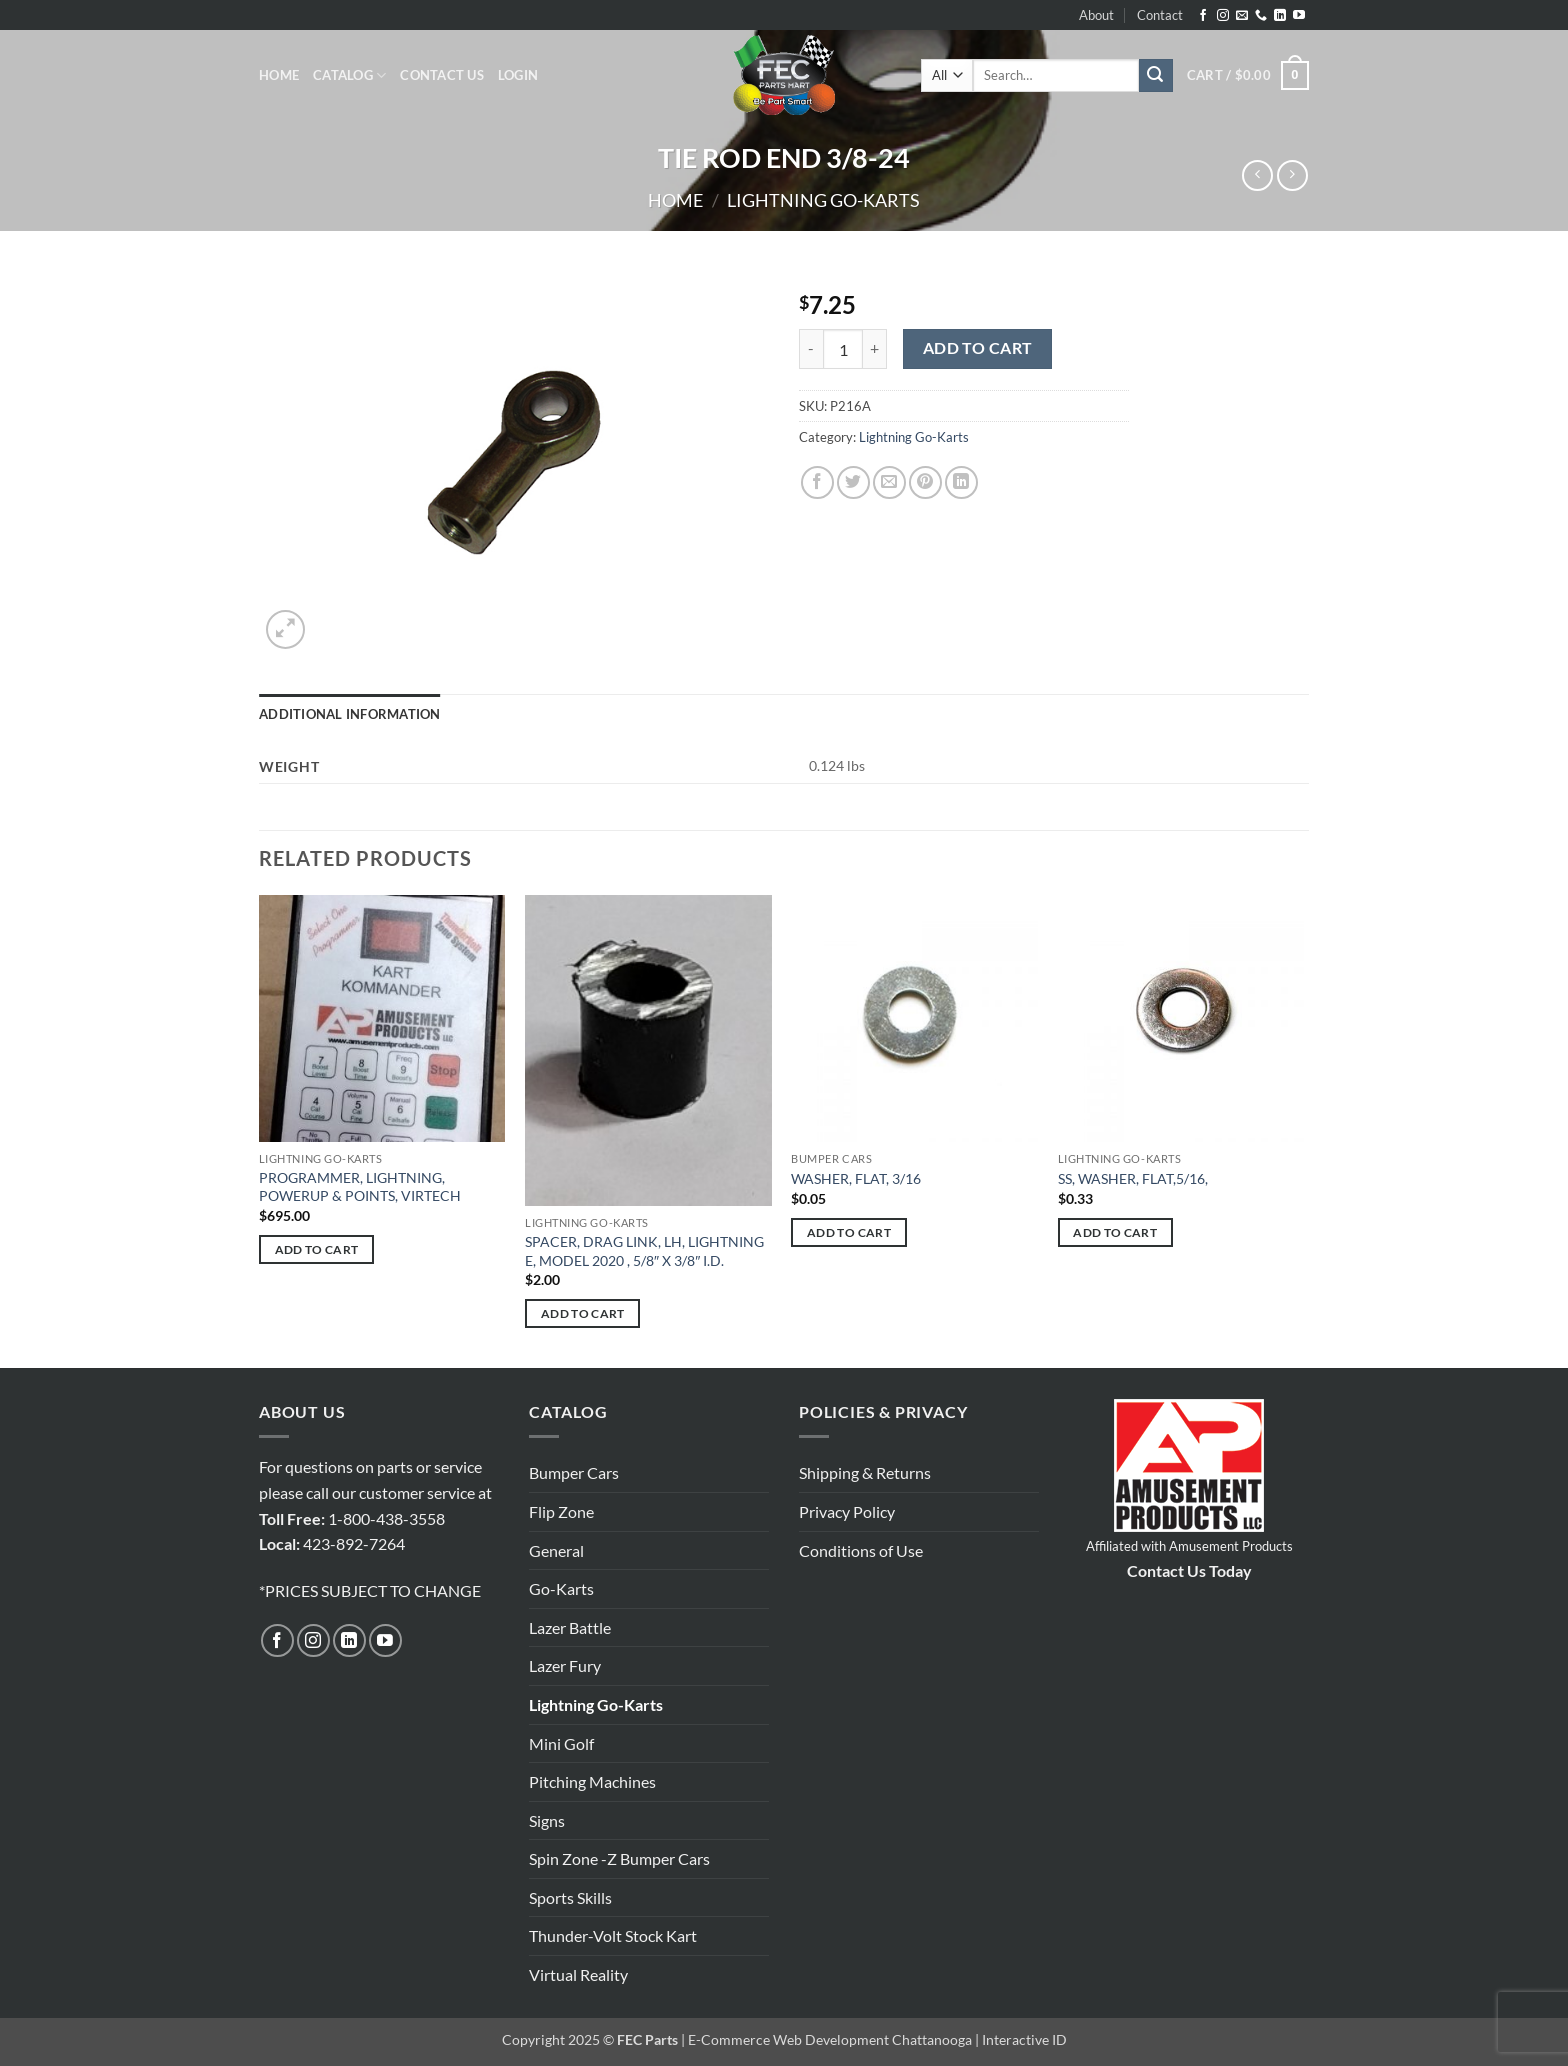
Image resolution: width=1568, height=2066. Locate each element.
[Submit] (1156, 76)
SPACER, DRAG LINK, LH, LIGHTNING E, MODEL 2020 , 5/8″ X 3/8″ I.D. (644, 1251)
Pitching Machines (592, 1781)
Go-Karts (561, 1588)
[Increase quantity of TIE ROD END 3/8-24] (875, 349)
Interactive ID (1024, 2039)
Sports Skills (570, 1897)
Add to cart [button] (317, 1249)
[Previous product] (1292, 175)
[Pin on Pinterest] (925, 482)
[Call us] (1261, 16)
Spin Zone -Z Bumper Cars (619, 1858)
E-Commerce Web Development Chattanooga (830, 2039)
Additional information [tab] (350, 714)
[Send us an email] (1242, 16)
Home (279, 75)
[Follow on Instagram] (1223, 16)
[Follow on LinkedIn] (1280, 16)
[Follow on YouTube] (1299, 16)
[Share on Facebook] (817, 482)
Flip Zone (561, 1511)
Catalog (349, 75)
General (556, 1550)
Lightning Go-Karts (823, 200)
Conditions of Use (861, 1550)
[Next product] (1257, 175)
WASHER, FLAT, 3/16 (856, 1178)
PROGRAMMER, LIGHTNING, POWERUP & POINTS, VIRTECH (360, 1187)
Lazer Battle (570, 1627)
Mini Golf (561, 1743)
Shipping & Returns (865, 1472)
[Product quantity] (843, 349)
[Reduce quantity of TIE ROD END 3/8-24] (811, 349)
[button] (518, 75)
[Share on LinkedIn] (961, 482)
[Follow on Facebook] (1203, 16)
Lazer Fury (565, 1665)
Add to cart (978, 348)
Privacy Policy (847, 1511)
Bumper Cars (574, 1472)
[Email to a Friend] (889, 482)
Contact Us (442, 75)
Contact (1160, 15)
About (1096, 15)
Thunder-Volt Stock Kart (613, 1935)
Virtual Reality (578, 1974)
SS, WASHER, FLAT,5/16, (1133, 1178)
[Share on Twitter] (853, 482)
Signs (547, 1820)
